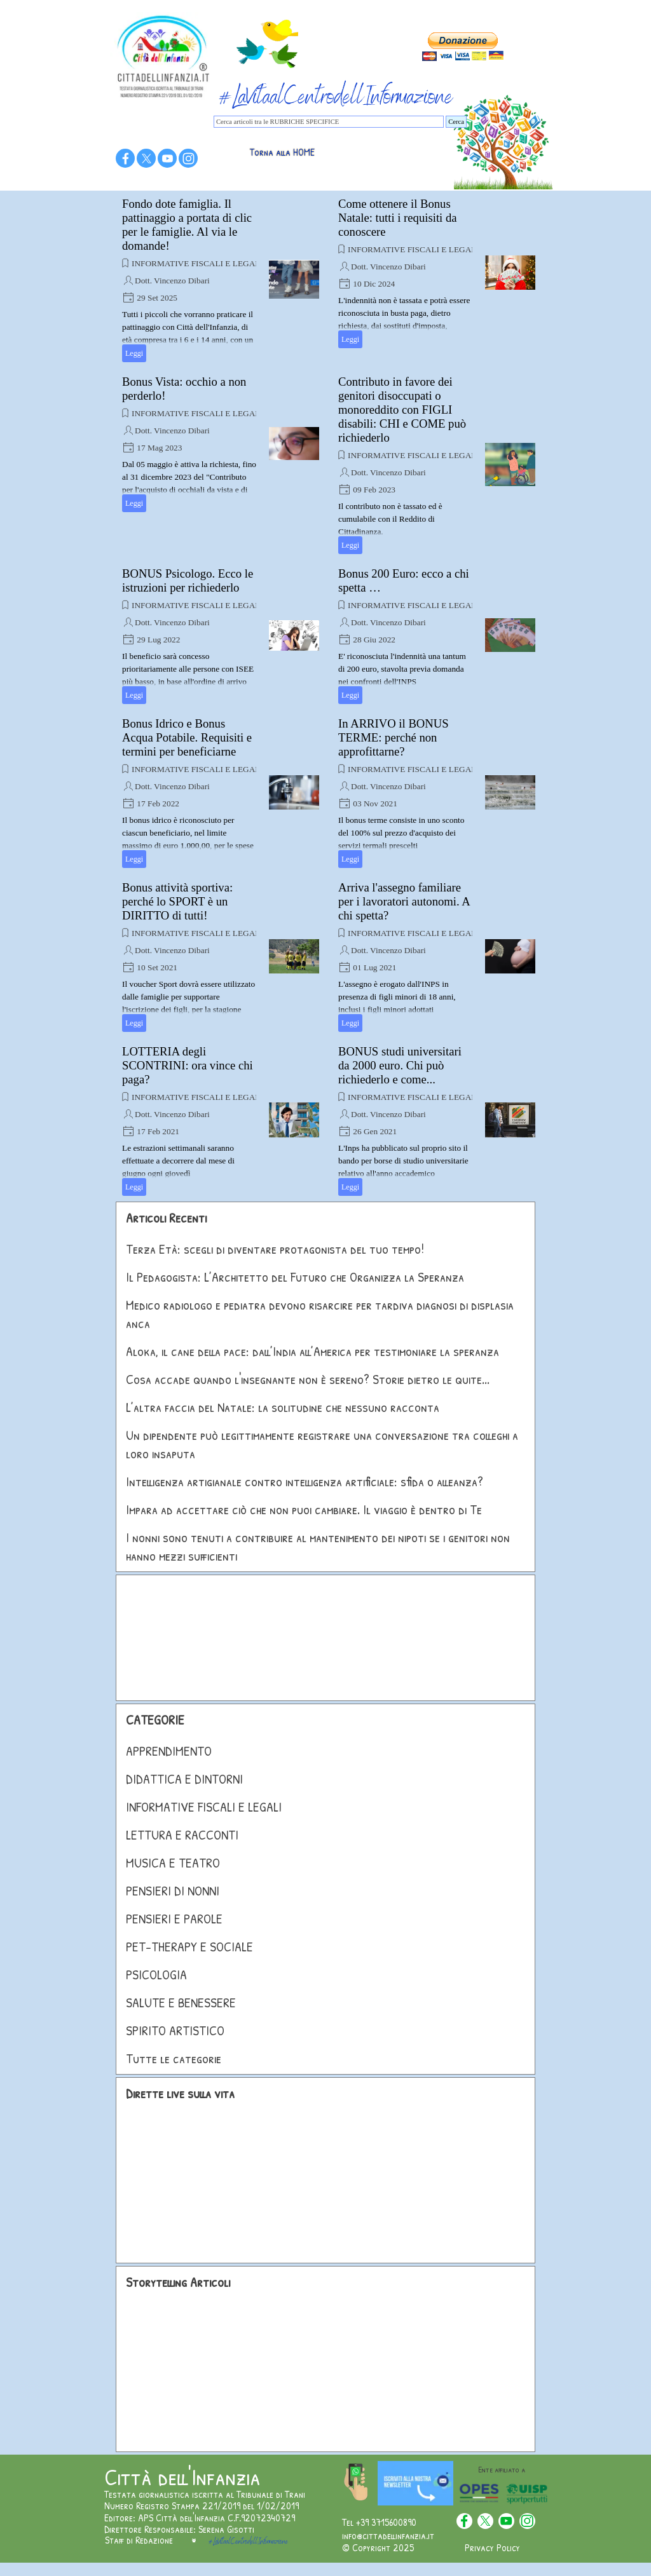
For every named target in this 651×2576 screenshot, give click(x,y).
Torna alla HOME (282, 152)
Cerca (456, 121)
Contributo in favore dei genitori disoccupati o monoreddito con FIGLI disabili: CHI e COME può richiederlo (402, 409)
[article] (221, 279)
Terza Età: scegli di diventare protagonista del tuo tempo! (275, 1249)
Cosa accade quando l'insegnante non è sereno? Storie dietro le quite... (308, 1379)
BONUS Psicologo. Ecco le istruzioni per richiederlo (187, 580)
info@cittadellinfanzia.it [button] (388, 2535)
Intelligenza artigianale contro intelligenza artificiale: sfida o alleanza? (304, 1481)
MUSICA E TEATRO (173, 1863)
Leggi (134, 353)
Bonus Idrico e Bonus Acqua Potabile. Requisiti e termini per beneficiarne (187, 737)
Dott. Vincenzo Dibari (172, 280)
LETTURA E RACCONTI (182, 1835)
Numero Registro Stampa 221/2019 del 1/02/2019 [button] (201, 2505)
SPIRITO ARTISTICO (175, 2030)
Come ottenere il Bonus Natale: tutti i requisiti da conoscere (397, 217)
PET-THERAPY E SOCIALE (189, 1946)
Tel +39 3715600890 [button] (379, 2522)
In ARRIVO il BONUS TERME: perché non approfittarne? (393, 737)
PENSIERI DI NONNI (172, 1890)
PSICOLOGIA (156, 1974)
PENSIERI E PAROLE (174, 1918)
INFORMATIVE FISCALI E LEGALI (197, 263)
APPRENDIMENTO (169, 1751)
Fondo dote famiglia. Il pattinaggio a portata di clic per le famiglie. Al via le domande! (187, 224)
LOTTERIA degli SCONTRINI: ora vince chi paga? (187, 1065)
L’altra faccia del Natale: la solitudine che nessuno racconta (282, 1407)
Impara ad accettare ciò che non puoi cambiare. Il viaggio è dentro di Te (304, 1509)
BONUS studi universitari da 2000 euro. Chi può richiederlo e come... (400, 1065)
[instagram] (188, 158)
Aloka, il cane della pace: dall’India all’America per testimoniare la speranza (312, 1351)
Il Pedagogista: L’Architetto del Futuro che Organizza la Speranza (295, 1277)
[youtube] (167, 158)
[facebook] (125, 158)
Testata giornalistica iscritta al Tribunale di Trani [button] (204, 2494)
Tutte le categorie (173, 2058)
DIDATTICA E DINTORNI (184, 1779)
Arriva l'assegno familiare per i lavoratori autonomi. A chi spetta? (404, 901)
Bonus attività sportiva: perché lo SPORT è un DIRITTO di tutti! (177, 901)
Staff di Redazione (139, 2540)
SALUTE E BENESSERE (181, 2002)
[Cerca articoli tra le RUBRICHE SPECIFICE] (329, 122)
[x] (146, 158)
